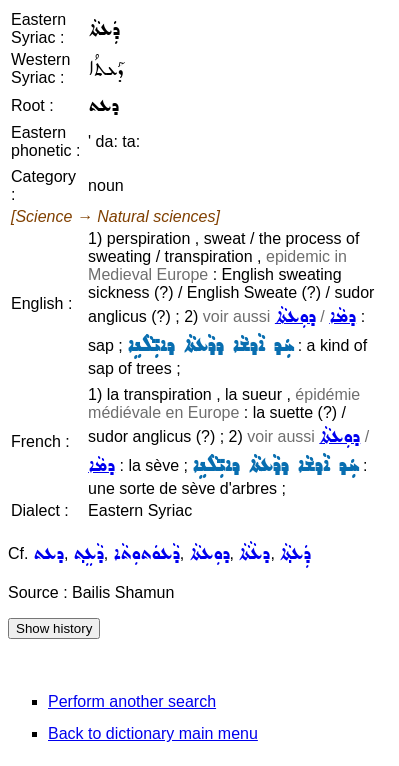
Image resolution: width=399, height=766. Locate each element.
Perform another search (132, 701)
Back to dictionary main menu (153, 733)
